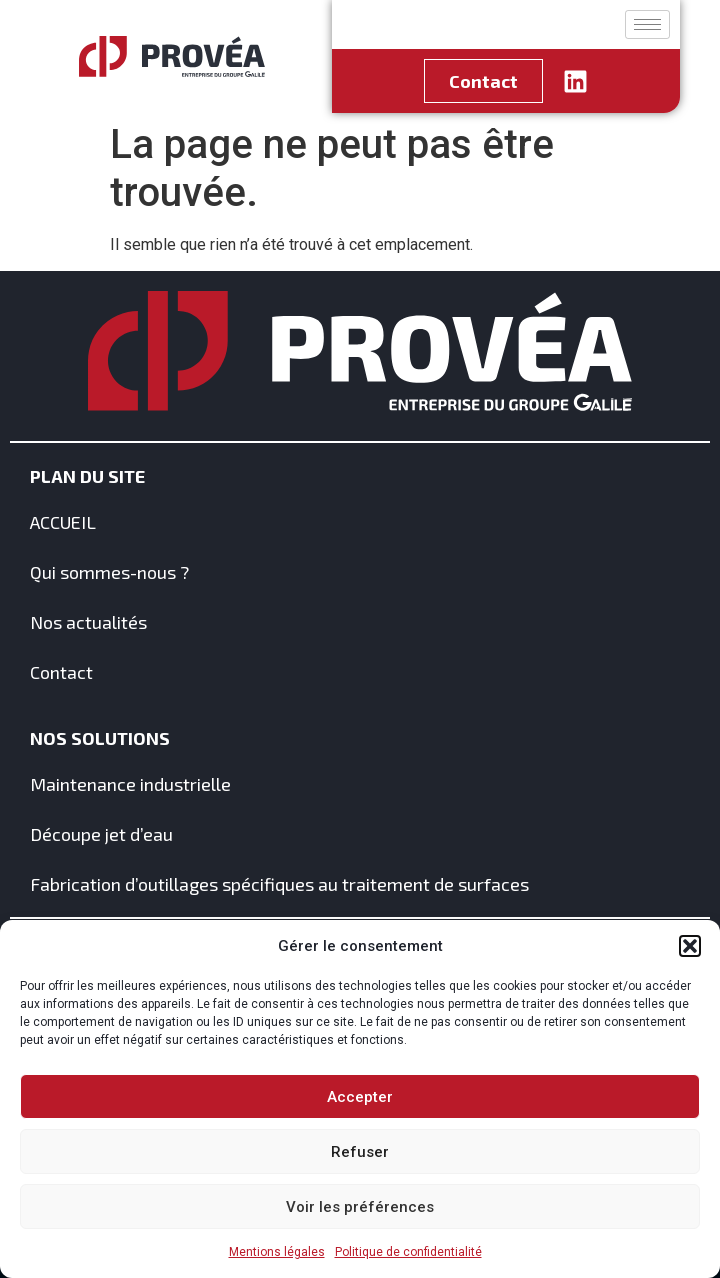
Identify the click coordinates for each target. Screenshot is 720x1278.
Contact (61, 672)
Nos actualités (88, 622)
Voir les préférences (360, 1207)
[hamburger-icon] (647, 24)
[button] (690, 946)
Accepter (360, 1097)
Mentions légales (277, 1252)
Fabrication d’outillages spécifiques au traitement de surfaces (279, 884)
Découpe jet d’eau (101, 834)
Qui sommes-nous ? (109, 572)
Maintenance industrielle (130, 784)
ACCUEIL (63, 522)
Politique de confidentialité (408, 1252)
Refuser (360, 1152)
